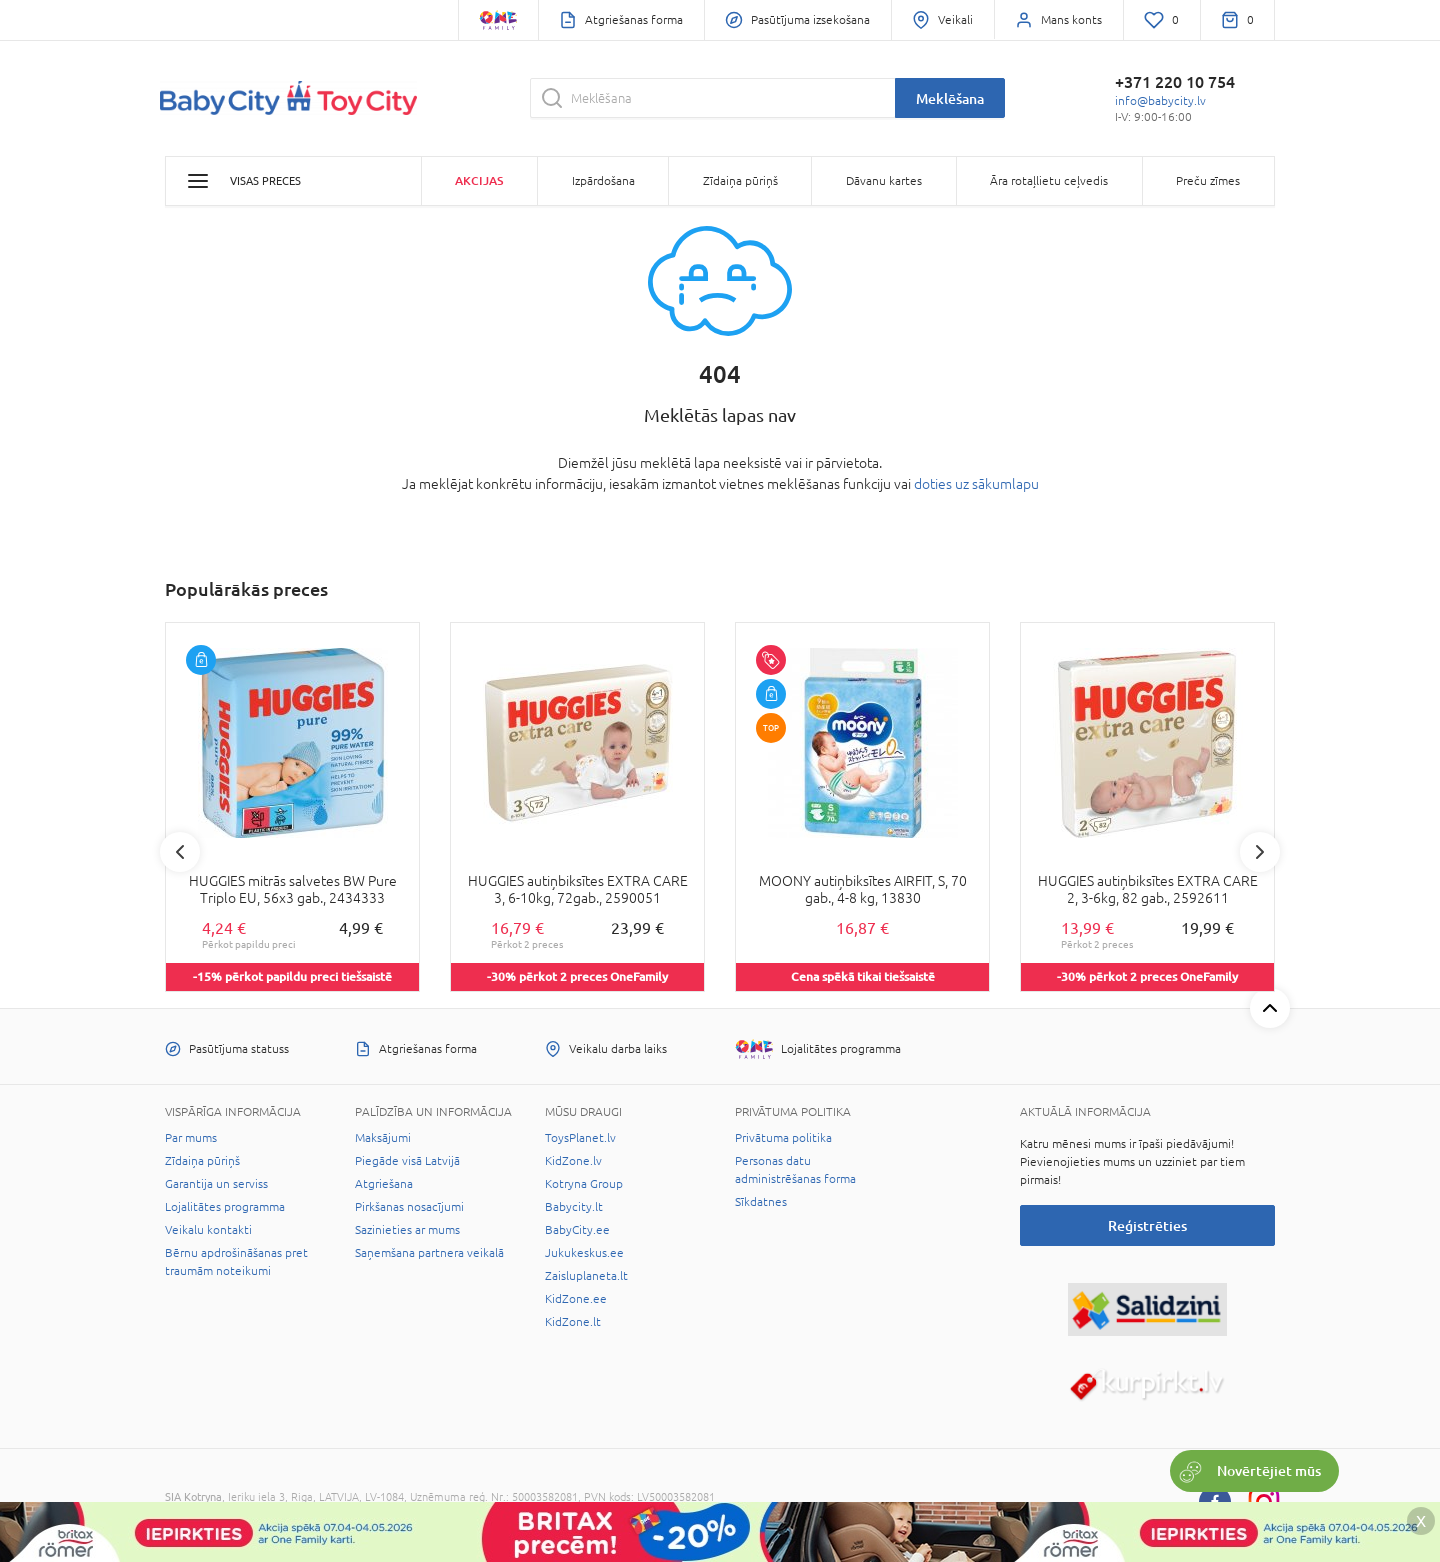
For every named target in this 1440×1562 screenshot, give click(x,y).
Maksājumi (383, 1138)
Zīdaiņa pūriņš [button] (740, 181)
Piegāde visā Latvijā (407, 1161)
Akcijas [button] (479, 180)
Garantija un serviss (216, 1184)
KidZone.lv (573, 1161)
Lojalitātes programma (225, 1207)
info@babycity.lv (1160, 101)
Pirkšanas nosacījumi (409, 1207)
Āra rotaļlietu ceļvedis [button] (1049, 181)
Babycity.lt (574, 1207)
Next (1260, 852)
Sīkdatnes (761, 1202)
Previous (180, 852)
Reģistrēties (1147, 1225)
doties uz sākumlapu (976, 484)
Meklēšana (950, 98)
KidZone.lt (573, 1322)
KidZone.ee (576, 1299)
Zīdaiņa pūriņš (202, 1161)
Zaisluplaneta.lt (586, 1276)
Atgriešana (384, 1184)
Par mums (191, 1138)
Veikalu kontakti (208, 1230)
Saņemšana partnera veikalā (429, 1253)
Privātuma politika (783, 1138)
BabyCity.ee (577, 1230)
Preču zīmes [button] (1208, 181)
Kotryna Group (584, 1184)
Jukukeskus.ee (584, 1253)
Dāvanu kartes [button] (884, 181)
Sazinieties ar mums (407, 1230)
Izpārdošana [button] (603, 181)
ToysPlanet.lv (580, 1138)
